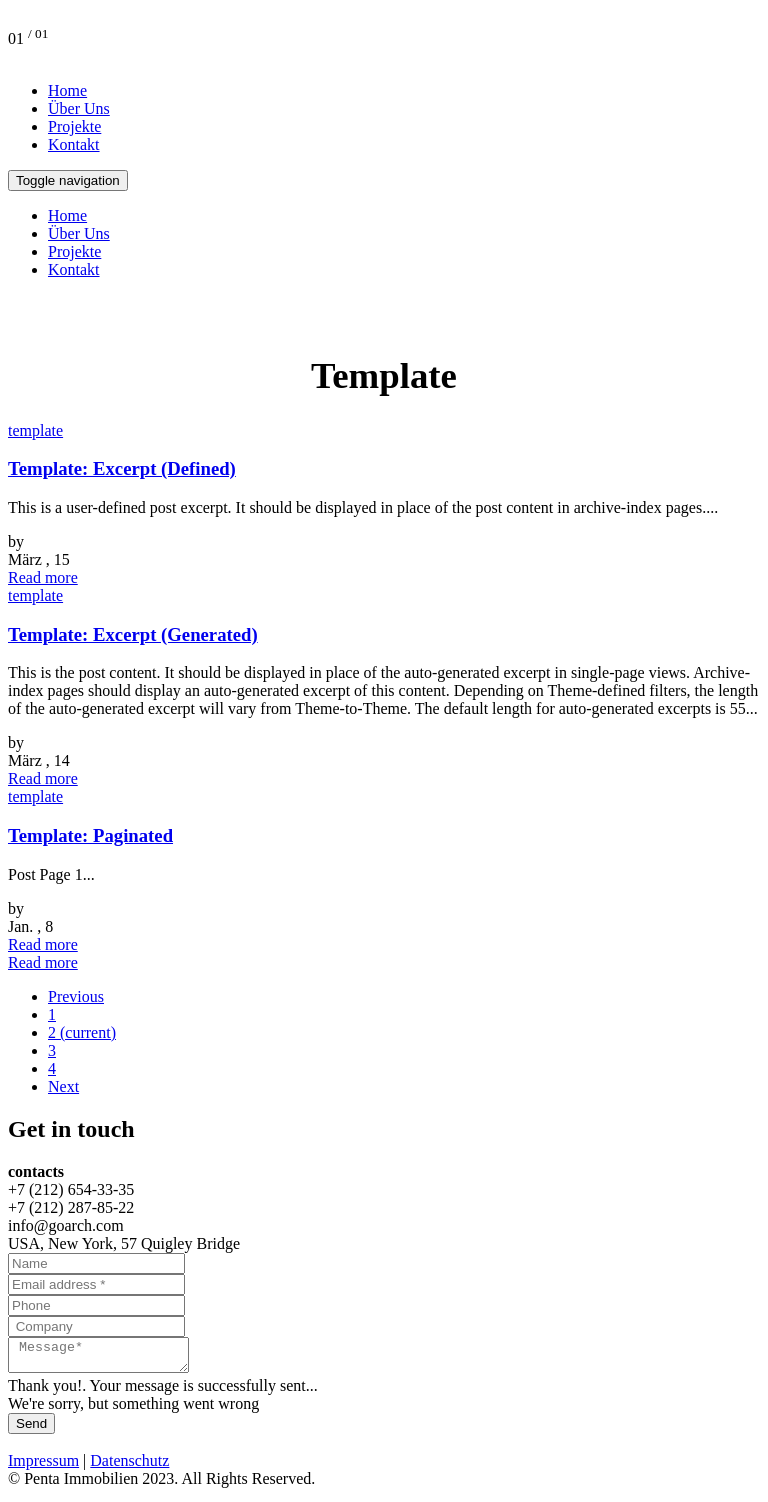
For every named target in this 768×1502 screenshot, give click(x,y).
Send (31, 1429)
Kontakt (74, 144)
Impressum (43, 1466)
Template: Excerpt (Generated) (133, 634)
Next (63, 1086)
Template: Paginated (90, 835)
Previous (76, 996)
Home (67, 90)
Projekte (74, 126)
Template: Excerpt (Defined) (122, 468)
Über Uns (79, 108)
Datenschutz (129, 1466)
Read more (43, 577)
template (35, 430)
